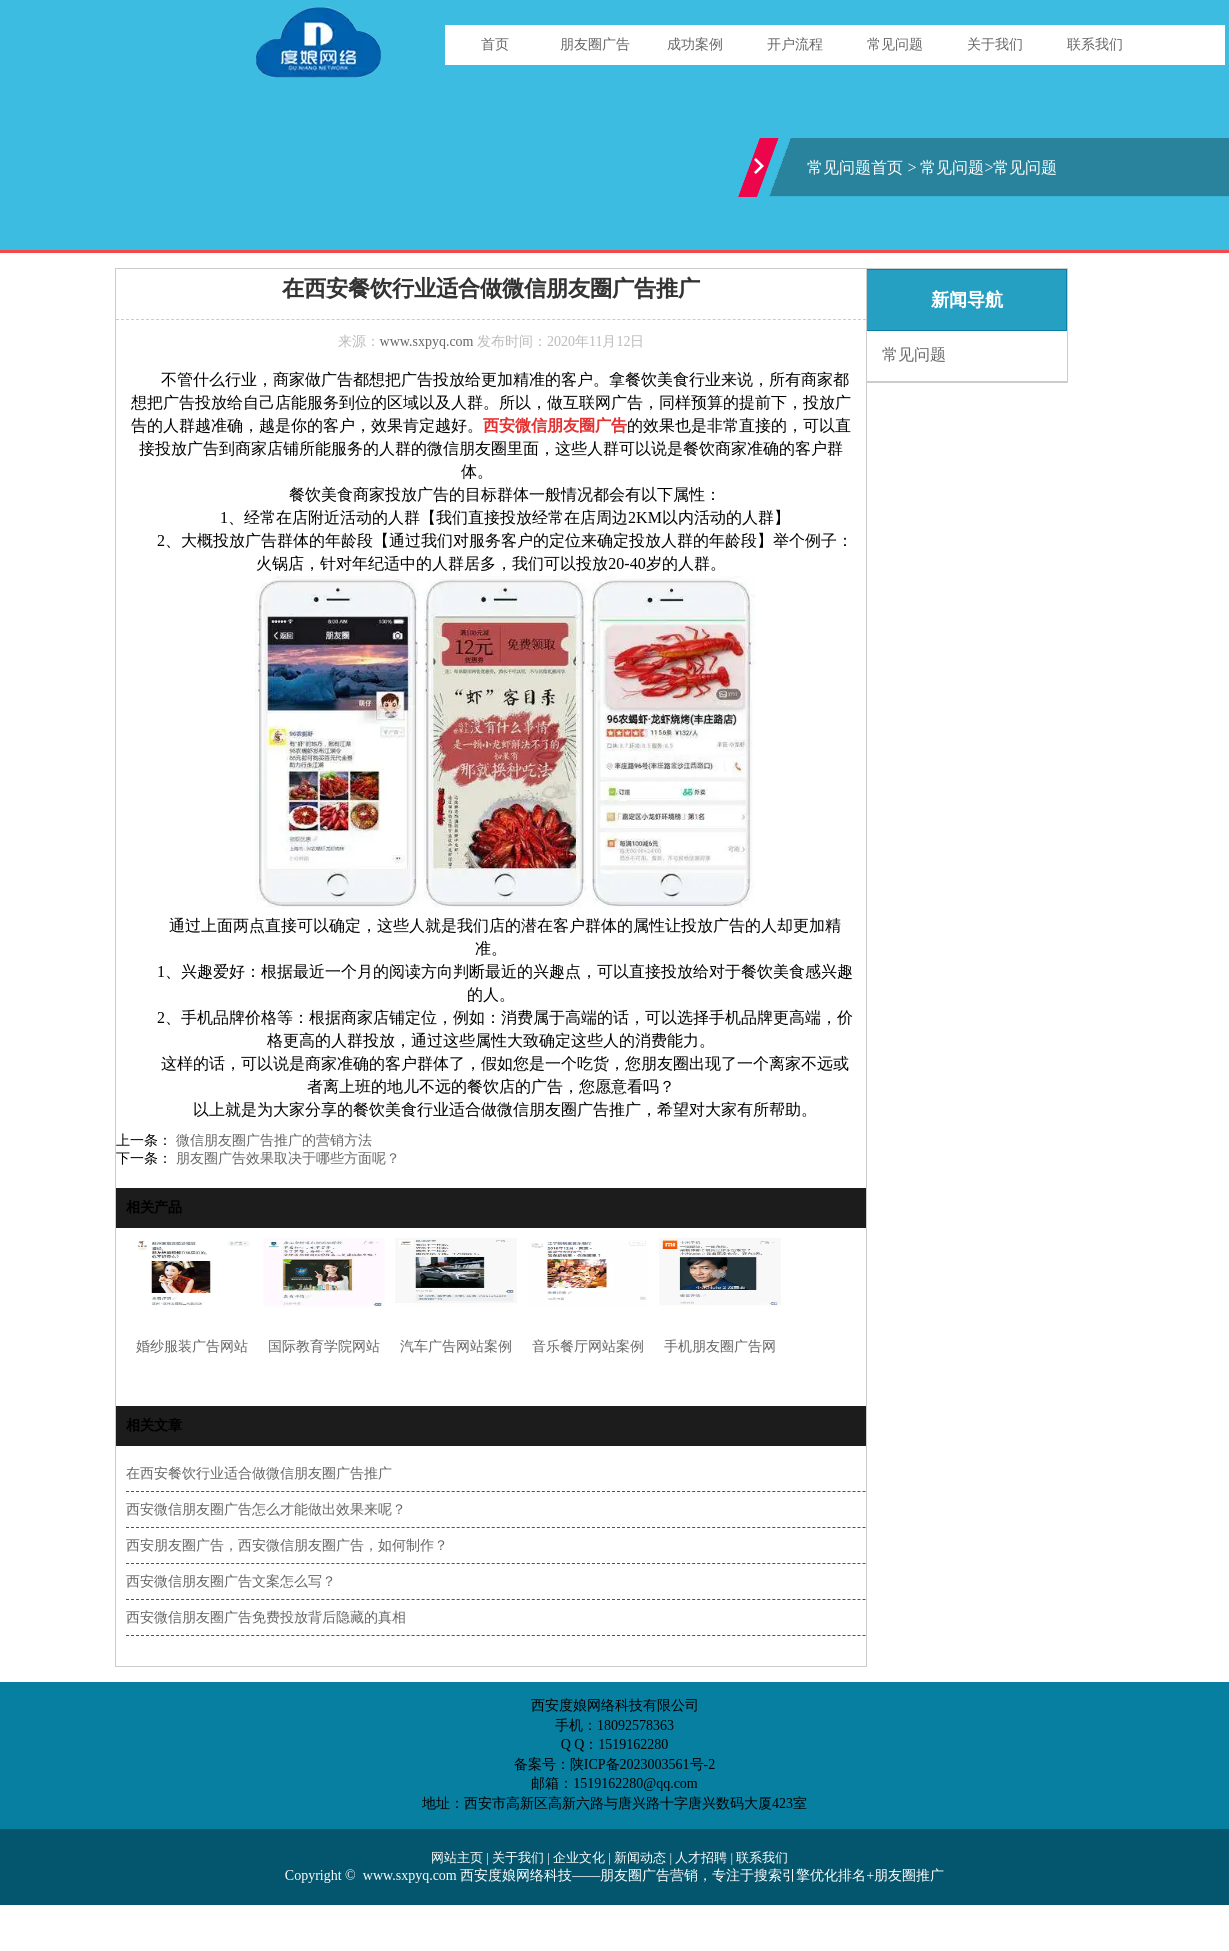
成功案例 (695, 44)
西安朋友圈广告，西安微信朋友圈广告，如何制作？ (287, 1545)
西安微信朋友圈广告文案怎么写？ (231, 1581)
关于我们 (995, 44)
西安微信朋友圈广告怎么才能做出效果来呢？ (266, 1509)
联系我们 (1095, 44)
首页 (495, 44)
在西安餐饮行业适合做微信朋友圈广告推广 (259, 1473)
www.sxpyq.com (427, 341)
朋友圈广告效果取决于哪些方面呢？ (286, 1158)
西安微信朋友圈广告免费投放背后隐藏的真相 (266, 1617)
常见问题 (895, 44)
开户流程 (795, 44)
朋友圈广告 (595, 44)
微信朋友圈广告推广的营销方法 (272, 1140)
